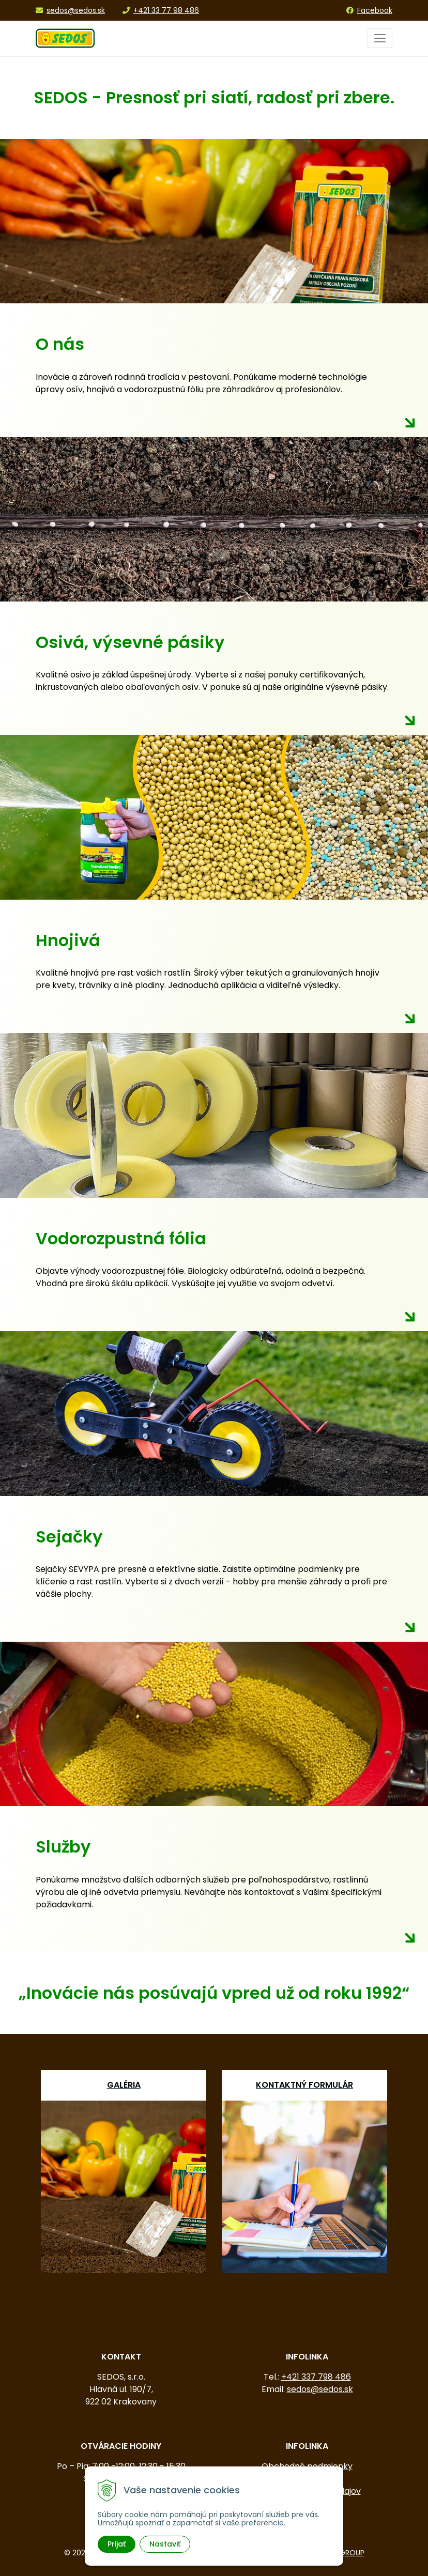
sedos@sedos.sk (70, 10)
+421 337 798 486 (316, 2377)
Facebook (369, 10)
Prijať (117, 2544)
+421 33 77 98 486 (161, 10)
